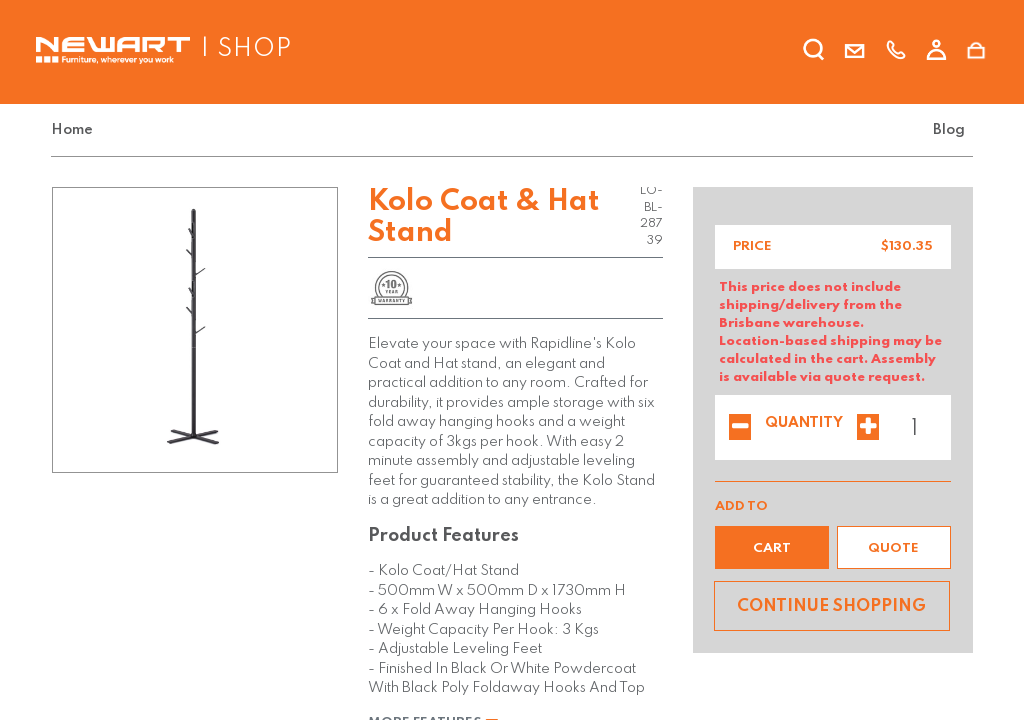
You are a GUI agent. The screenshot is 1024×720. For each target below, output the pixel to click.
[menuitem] (76, 130)
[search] (814, 53)
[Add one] (868, 429)
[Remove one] (740, 429)
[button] (772, 547)
